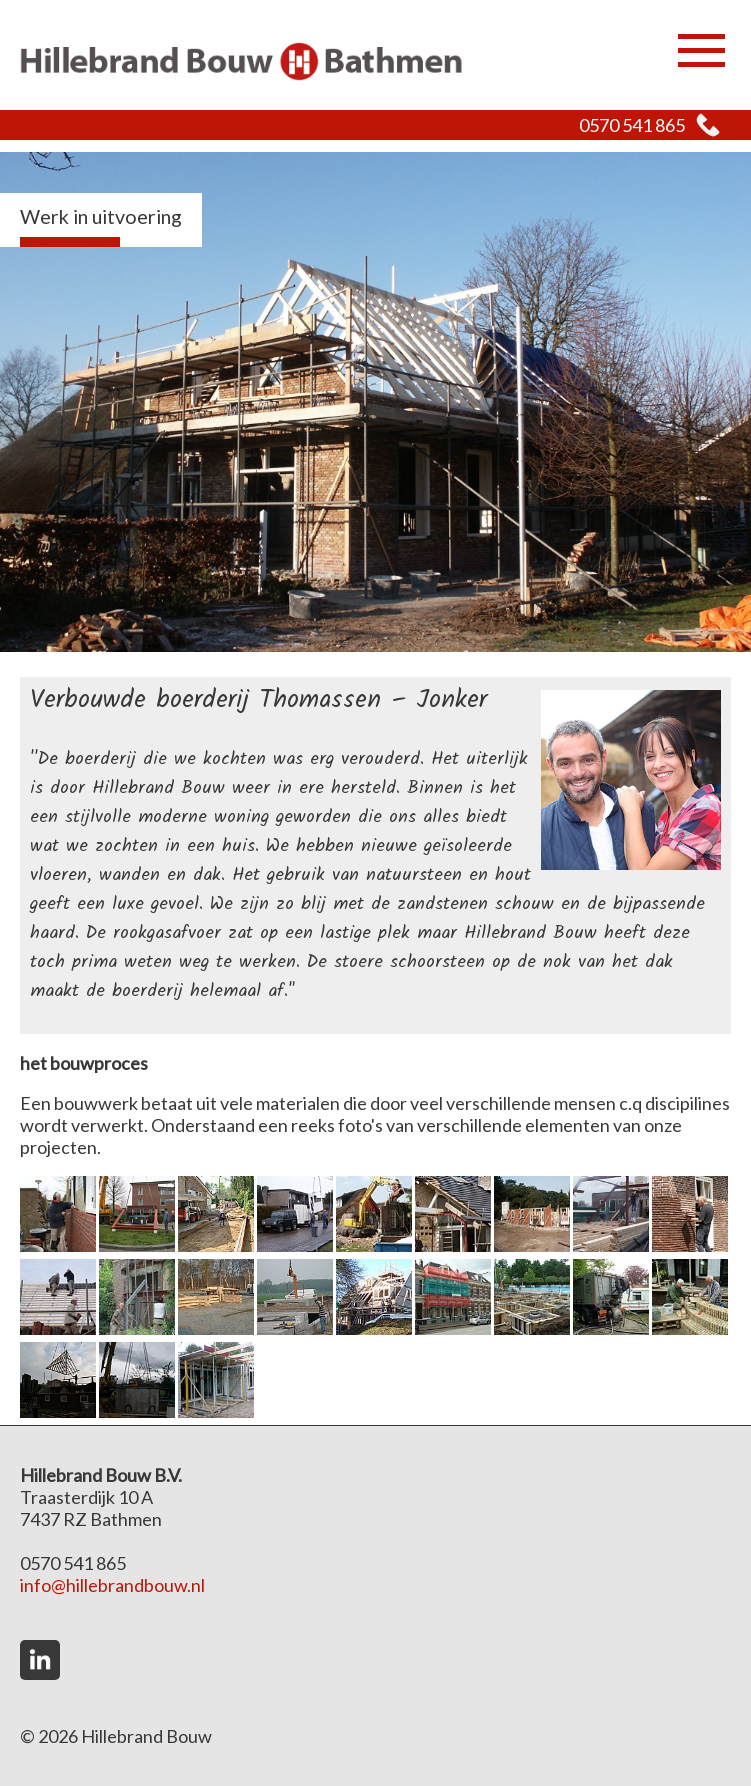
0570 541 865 (632, 125)
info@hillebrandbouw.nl (112, 1585)
